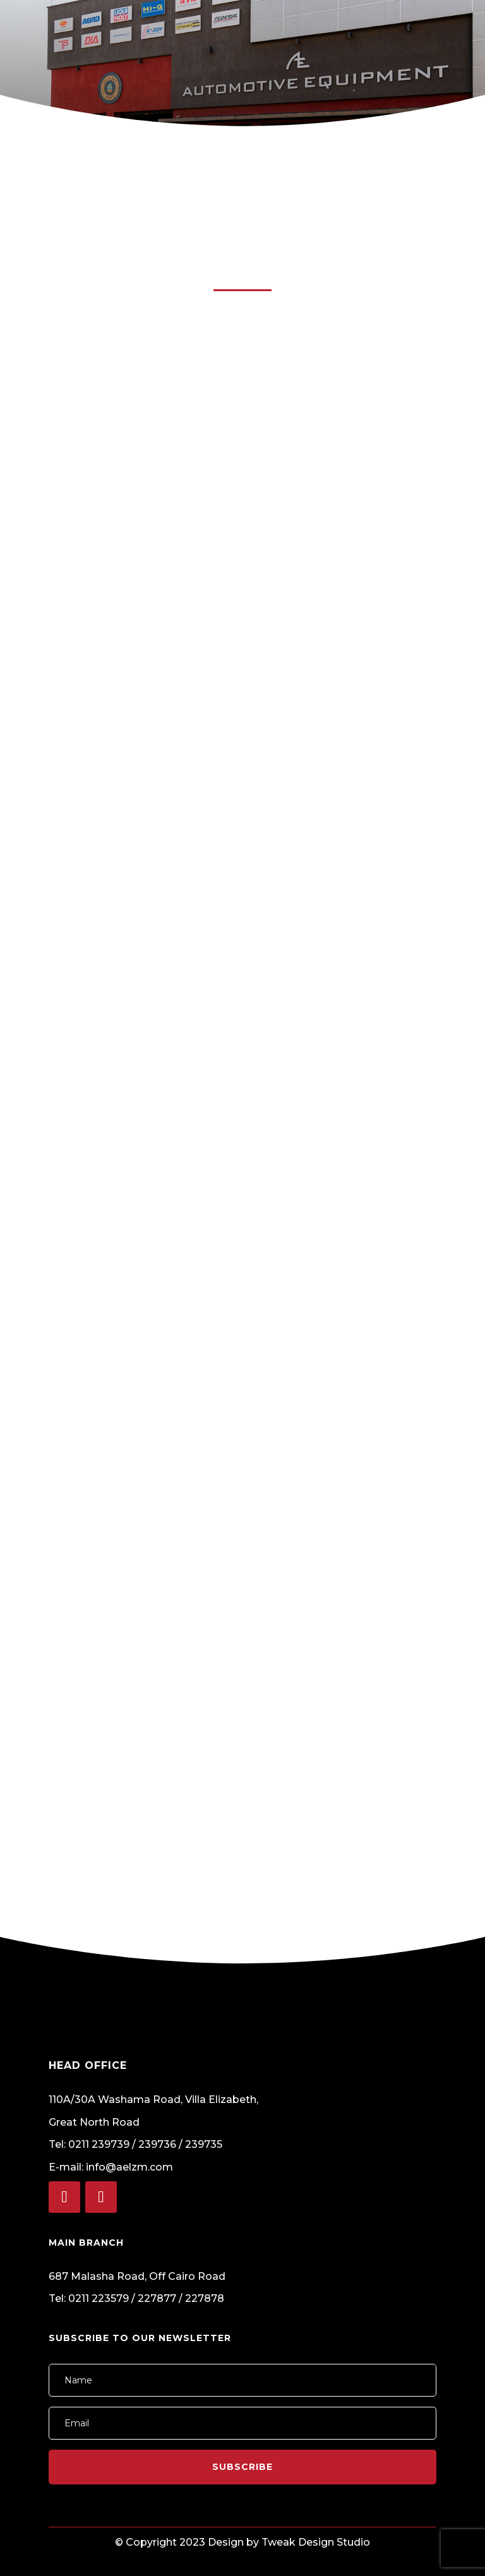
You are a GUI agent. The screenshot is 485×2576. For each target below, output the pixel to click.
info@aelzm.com (131, 2167)
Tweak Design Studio (315, 2542)
